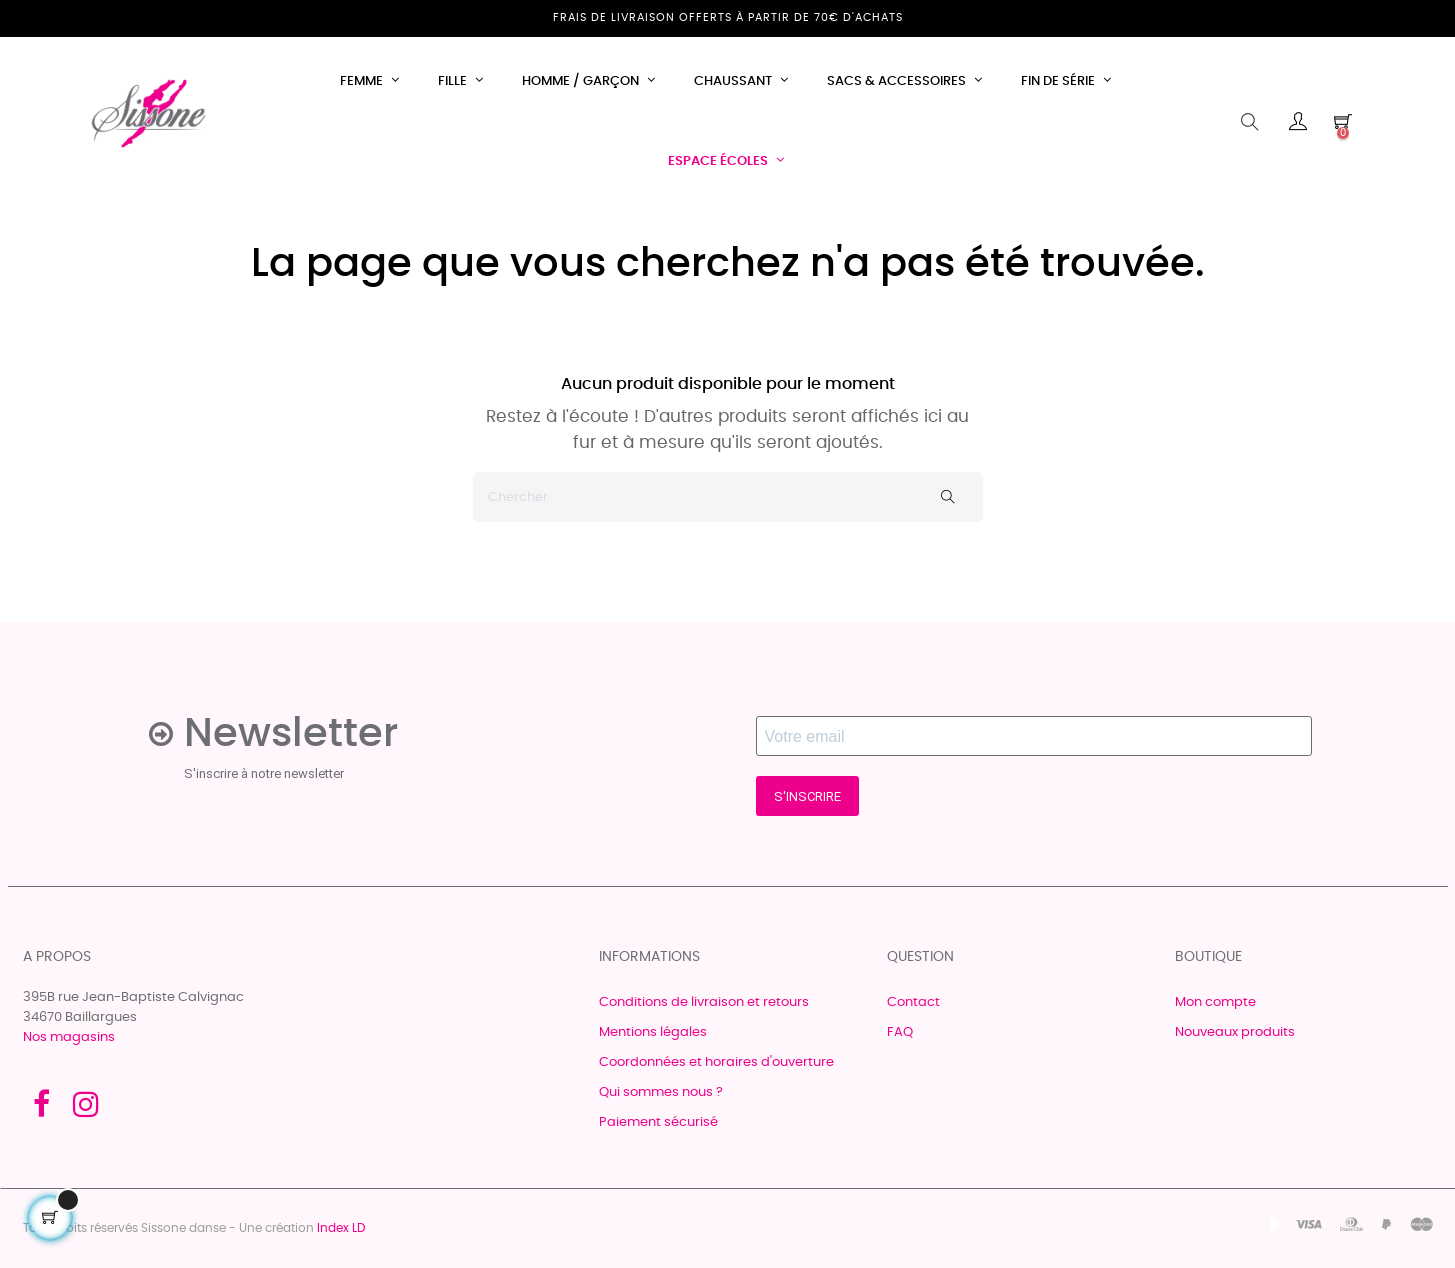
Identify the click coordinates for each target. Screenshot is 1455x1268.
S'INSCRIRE (807, 796)
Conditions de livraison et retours (704, 1002)
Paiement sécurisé (658, 1122)
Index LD (341, 1228)
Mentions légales (653, 1032)
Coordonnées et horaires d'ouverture (716, 1062)
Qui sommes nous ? (661, 1092)
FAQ (900, 1032)
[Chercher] (728, 497)
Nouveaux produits (1235, 1032)
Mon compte (1215, 1002)
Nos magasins (69, 1037)
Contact (913, 1002)
